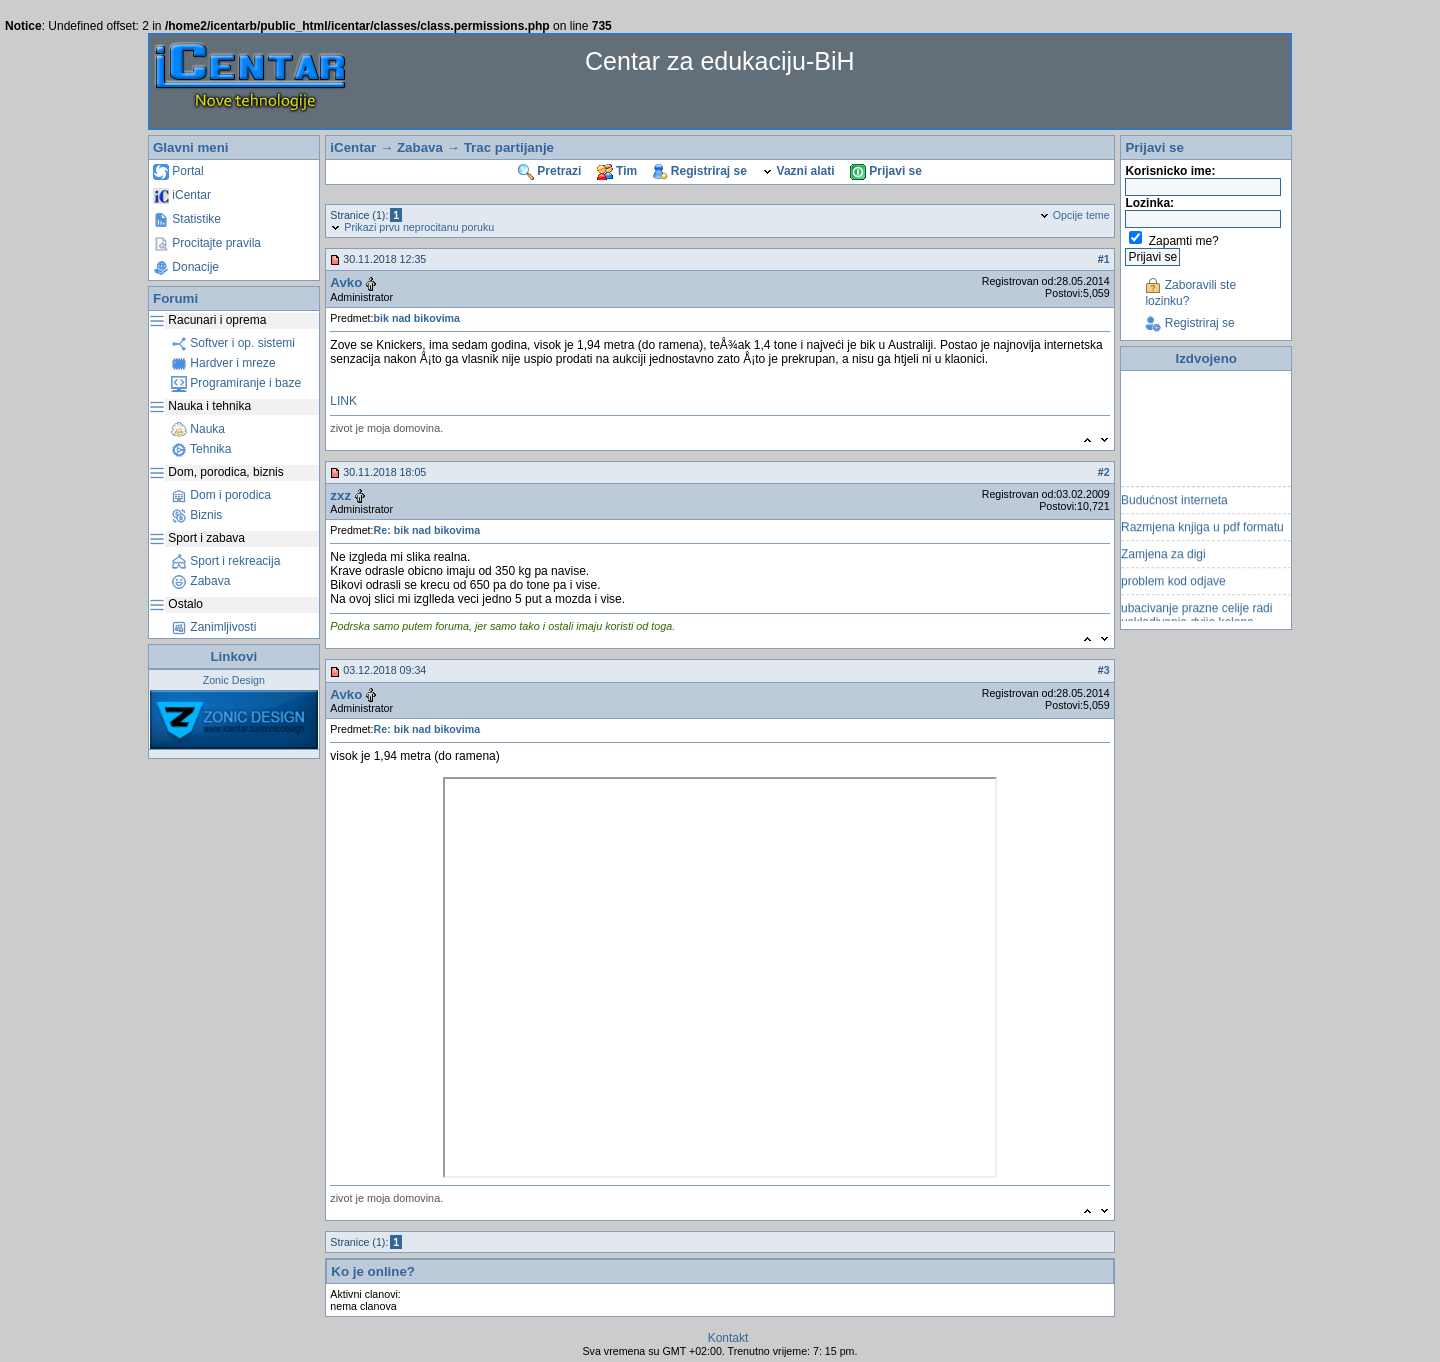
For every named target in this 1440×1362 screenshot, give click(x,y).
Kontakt (728, 1338)
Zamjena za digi (1163, 558)
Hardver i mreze (223, 363)
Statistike (187, 219)
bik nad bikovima (417, 318)
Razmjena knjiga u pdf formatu (1202, 531)
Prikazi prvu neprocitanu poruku (412, 227)
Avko (346, 282)
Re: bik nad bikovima (427, 530)
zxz (340, 495)
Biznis (196, 515)
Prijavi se (886, 171)
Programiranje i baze (236, 383)
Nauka (198, 429)
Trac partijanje (509, 147)
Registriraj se (700, 171)
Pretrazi (549, 171)
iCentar (182, 195)
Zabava (200, 581)
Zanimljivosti (213, 627)
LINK (343, 401)
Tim (617, 171)
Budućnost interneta (1174, 504)
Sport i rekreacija (225, 561)
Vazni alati (798, 171)
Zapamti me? (1184, 241)
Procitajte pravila (207, 243)
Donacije (186, 267)
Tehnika (201, 449)
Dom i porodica (221, 495)
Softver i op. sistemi (233, 343)
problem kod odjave (1173, 585)
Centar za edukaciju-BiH (720, 61)
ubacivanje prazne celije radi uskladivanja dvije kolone (1196, 619)
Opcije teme (1074, 215)
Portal (178, 171)
